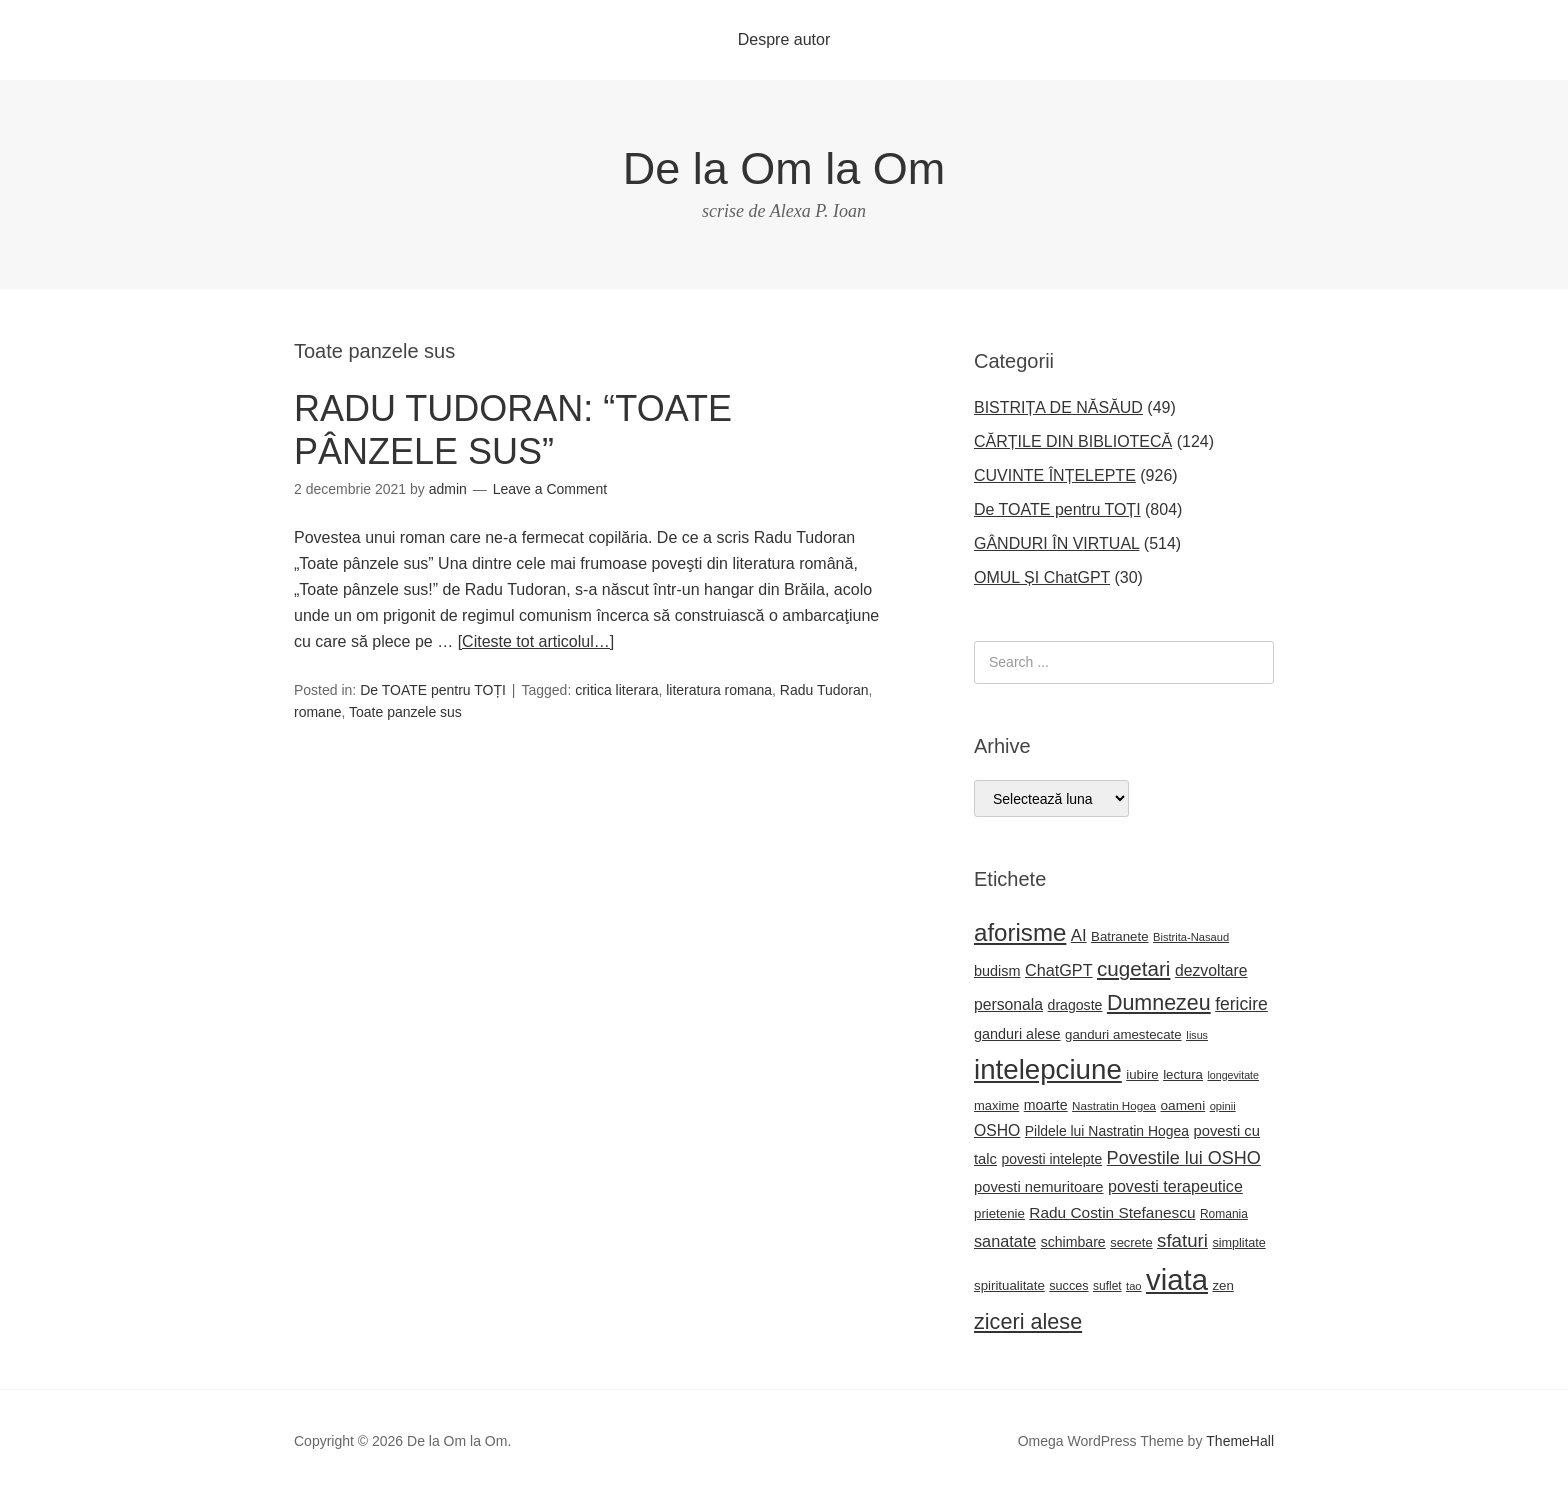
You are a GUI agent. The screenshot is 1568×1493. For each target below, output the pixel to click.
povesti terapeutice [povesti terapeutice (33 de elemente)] (1175, 1186)
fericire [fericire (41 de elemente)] (1241, 1004)
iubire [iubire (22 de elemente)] (1142, 1074)
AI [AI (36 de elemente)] (1079, 935)
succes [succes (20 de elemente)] (1068, 1286)
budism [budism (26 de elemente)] (997, 971)
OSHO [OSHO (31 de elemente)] (997, 1130)
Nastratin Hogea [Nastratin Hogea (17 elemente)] (1114, 1105)
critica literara (616, 690)
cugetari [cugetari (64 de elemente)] (1133, 968)
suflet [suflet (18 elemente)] (1107, 1286)
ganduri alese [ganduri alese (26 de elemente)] (1017, 1034)
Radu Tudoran (824, 690)
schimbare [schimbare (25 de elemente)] (1073, 1242)
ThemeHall (1240, 1441)
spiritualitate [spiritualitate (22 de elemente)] (1009, 1285)
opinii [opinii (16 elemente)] (1223, 1106)
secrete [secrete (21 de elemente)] (1131, 1242)
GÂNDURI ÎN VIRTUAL (1056, 543)
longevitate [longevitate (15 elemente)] (1233, 1075)
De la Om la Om (784, 168)
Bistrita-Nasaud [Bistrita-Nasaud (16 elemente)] (1191, 937)
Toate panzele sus (405, 712)
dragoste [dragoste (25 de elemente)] (1075, 1005)
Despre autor (784, 39)
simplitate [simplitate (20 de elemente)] (1238, 1243)
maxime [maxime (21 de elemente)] (996, 1105)
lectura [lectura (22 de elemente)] (1183, 1074)
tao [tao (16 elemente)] (1134, 1286)
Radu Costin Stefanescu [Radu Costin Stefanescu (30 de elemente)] (1112, 1212)
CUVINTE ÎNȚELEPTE (1055, 475)
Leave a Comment (550, 489)
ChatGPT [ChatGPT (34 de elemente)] (1059, 970)
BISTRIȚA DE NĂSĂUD (1058, 407)
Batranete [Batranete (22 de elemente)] (1120, 936)
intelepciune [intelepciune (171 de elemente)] (1048, 1069)
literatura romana (719, 690)
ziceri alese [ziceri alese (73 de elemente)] (1028, 1321)
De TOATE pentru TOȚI (433, 690)
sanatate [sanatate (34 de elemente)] (1005, 1241)
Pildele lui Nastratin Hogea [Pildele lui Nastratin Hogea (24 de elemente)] (1107, 1131)
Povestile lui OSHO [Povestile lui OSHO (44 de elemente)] (1184, 1158)
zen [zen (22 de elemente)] (1222, 1285)
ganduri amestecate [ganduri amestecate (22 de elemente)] (1123, 1034)
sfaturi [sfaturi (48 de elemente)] (1182, 1240)
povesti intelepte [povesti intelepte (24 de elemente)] (1051, 1159)
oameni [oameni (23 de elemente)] (1183, 1105)
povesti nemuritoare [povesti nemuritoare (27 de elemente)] (1039, 1187)
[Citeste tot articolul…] (536, 641)
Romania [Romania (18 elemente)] (1224, 1214)
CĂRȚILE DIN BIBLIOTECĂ (1073, 441)
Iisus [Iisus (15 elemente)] (1197, 1035)
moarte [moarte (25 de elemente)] (1046, 1105)
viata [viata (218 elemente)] (1177, 1279)
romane (317, 712)
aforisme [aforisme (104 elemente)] (1020, 932)
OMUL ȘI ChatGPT (1042, 577)
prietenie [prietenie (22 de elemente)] (999, 1213)
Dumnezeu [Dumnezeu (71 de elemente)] (1159, 1003)
